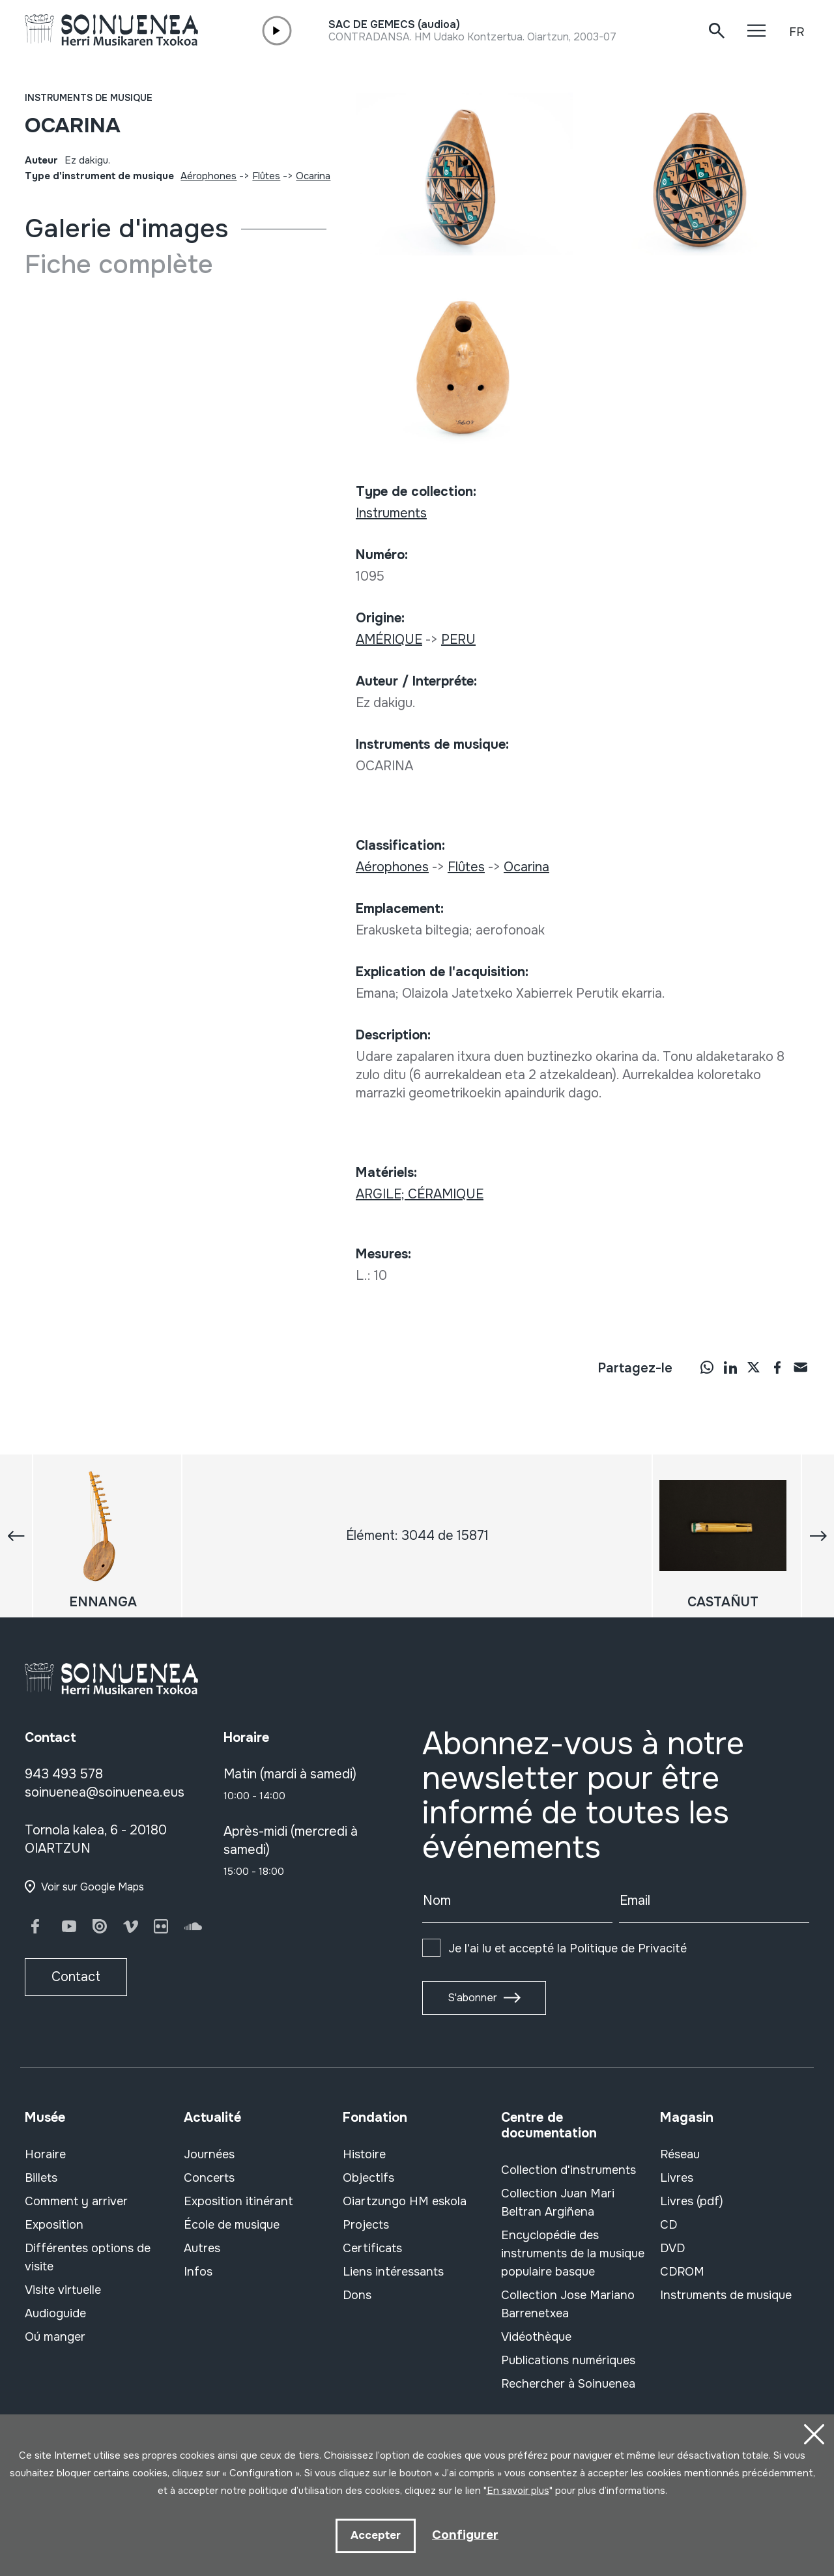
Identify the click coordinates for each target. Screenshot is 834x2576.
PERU (458, 639)
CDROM (682, 2272)
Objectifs (368, 2178)
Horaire (45, 2154)
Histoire (364, 2154)
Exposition (54, 2225)
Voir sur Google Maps (92, 1887)
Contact (75, 1977)
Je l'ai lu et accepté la (567, 1948)
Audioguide (55, 2313)
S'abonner (472, 1997)
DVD (672, 2248)
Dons (357, 2295)
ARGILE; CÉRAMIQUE (419, 1194)
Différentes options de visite (88, 2257)
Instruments (391, 513)
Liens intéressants (393, 2272)
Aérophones (208, 175)
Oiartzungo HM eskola (405, 2201)
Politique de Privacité (628, 1948)
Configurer (465, 2534)
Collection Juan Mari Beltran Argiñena (557, 2202)
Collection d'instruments (568, 2170)
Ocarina (313, 175)
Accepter (375, 2535)
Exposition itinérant (238, 2201)
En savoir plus (518, 2489)
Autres (202, 2248)
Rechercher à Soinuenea (568, 2384)
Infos (198, 2272)
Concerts (209, 2178)
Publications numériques (568, 2360)
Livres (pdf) (691, 2201)
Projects (366, 2225)
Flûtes (266, 175)
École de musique (232, 2225)
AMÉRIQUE (389, 639)
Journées (209, 2154)
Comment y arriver (76, 2201)
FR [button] (796, 32)
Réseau (680, 2154)
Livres (676, 2178)
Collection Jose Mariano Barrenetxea (568, 2304)
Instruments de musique (88, 98)
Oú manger (55, 2337)
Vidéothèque (536, 2337)
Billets (41, 2178)
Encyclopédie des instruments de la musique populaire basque (572, 2253)
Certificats (372, 2248)
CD (668, 2225)
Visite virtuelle (63, 2290)
